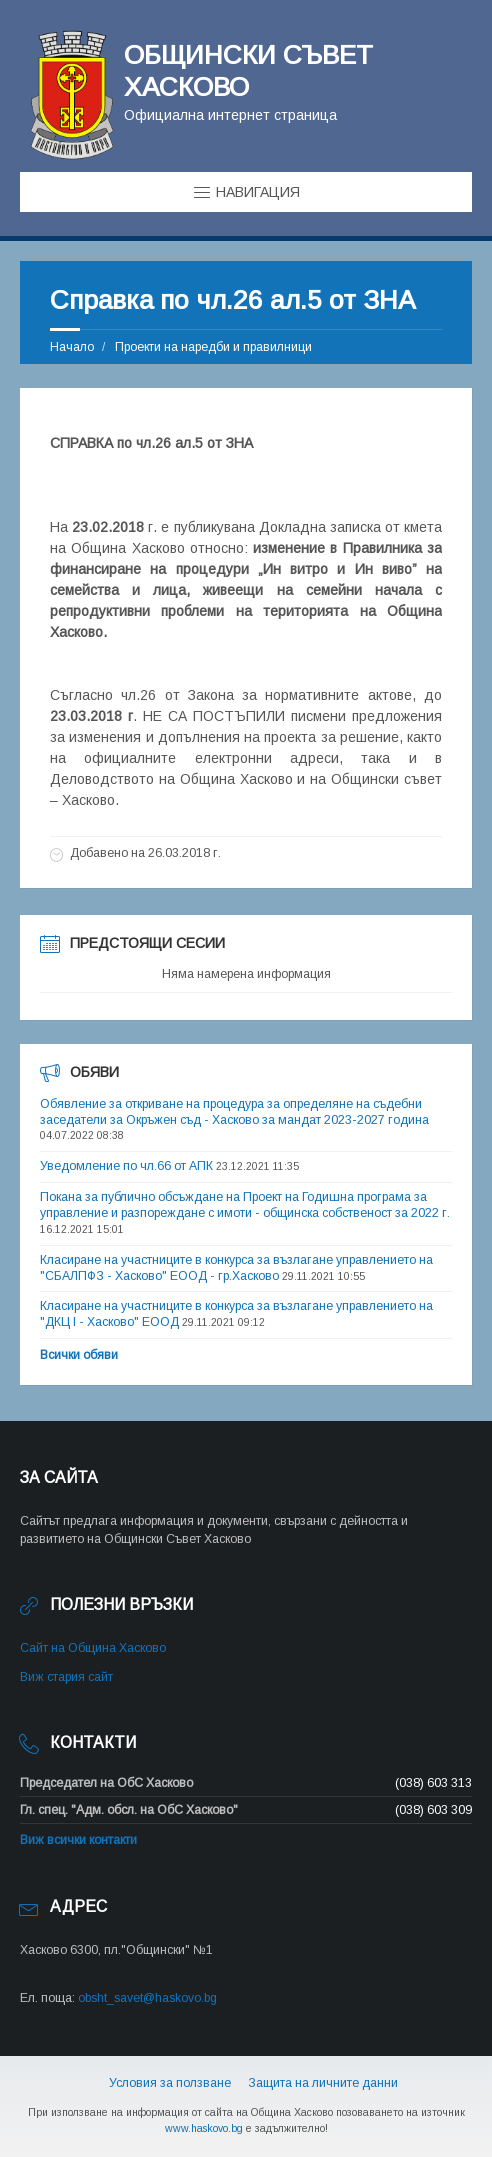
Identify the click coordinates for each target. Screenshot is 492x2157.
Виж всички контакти (78, 1840)
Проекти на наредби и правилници (213, 347)
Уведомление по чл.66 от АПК (126, 1166)
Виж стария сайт (66, 1677)
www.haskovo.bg (204, 2128)
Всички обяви (79, 1355)
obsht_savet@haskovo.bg (147, 1998)
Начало (72, 347)
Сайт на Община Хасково (93, 1648)
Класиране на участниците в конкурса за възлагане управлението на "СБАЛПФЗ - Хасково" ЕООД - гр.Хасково (236, 1268)
